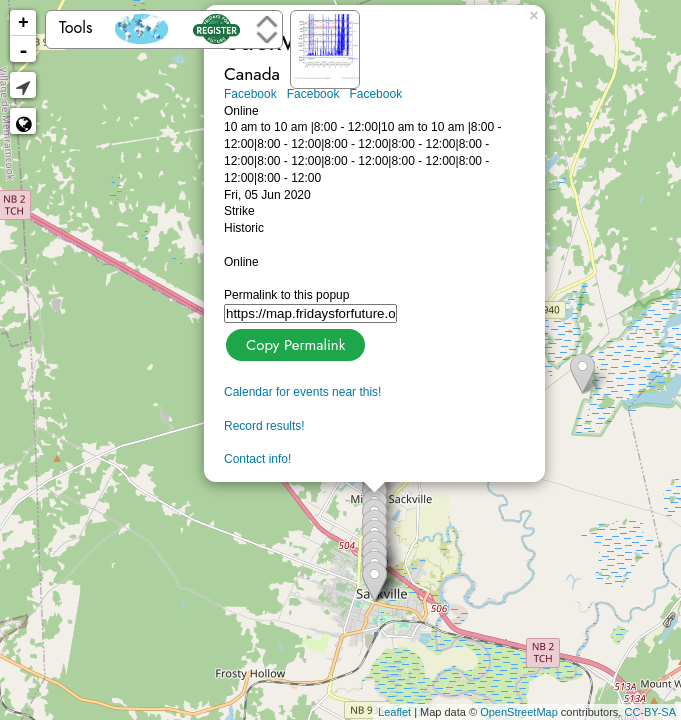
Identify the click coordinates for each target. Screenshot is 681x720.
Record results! (264, 426)
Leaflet (394, 712)
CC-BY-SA (650, 712)
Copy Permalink (293, 342)
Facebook (250, 94)
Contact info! (257, 459)
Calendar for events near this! (302, 392)
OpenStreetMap (519, 712)
